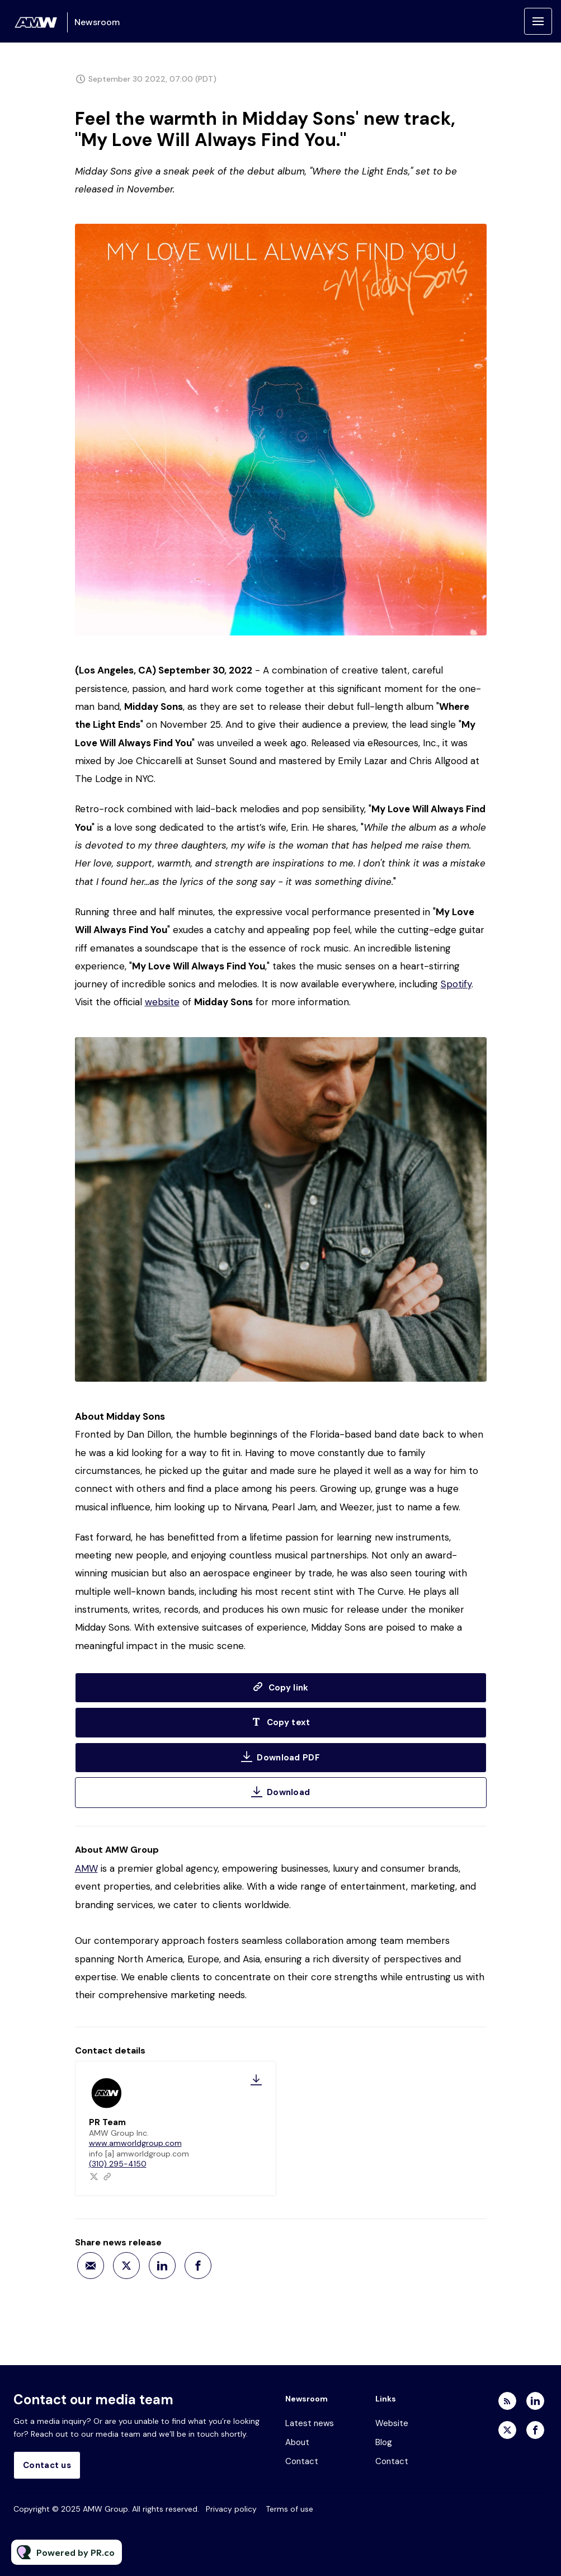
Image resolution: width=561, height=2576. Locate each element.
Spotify (456, 985)
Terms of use (289, 2509)
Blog (383, 2442)
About (297, 2442)
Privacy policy (231, 2509)
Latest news (309, 2423)
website (162, 1003)
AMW (86, 1868)
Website (391, 2423)
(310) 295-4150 (118, 2164)
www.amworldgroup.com (135, 2143)
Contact (301, 2461)
